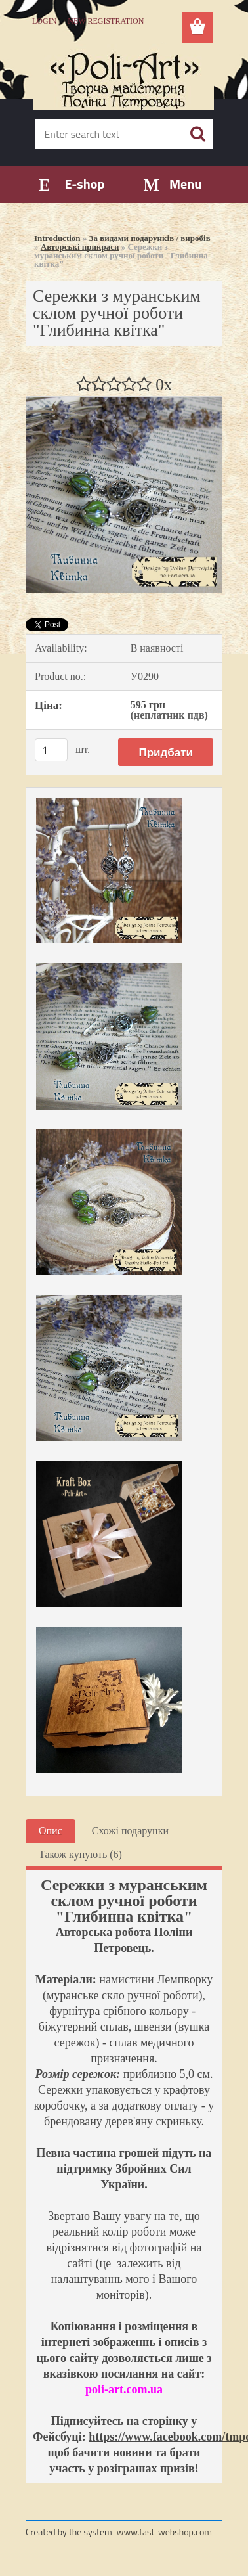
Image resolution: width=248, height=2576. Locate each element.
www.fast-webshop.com (164, 2532)
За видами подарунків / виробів (150, 238)
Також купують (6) (80, 1854)
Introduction (57, 238)
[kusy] (51, 749)
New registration (106, 21)
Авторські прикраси (80, 247)
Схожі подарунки (130, 1830)
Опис (50, 1830)
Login (44, 21)
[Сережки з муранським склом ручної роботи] (124, 401)
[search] (197, 134)
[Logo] (123, 77)
